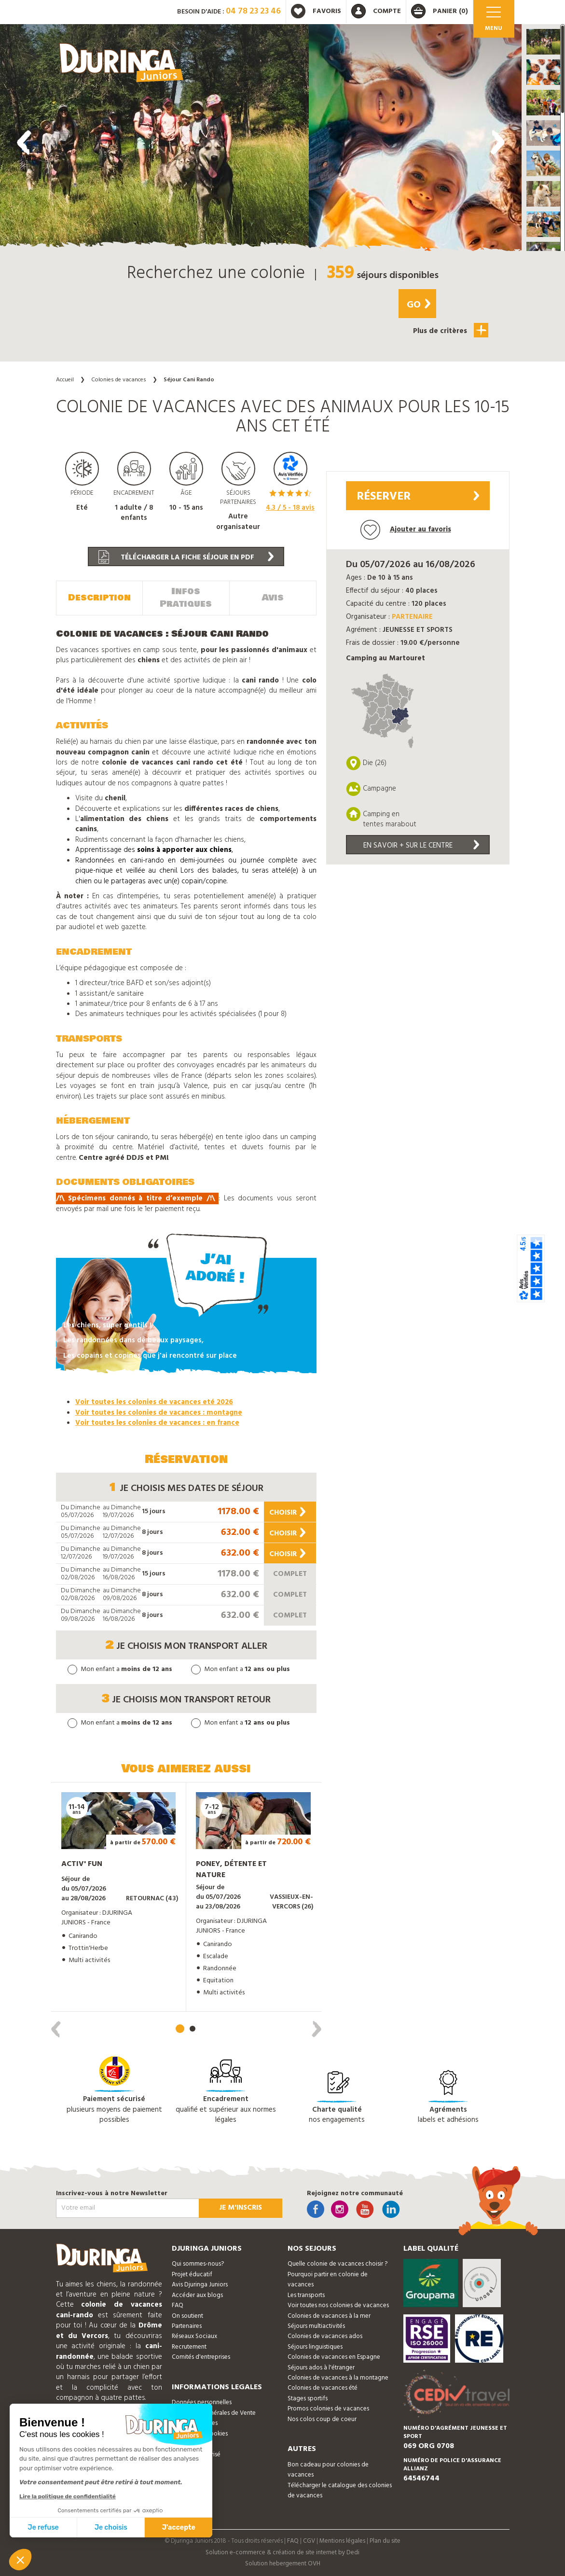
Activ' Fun (81, 1864)
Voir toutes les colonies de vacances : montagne (158, 1413)
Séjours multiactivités (316, 2326)
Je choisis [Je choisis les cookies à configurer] (111, 2527)
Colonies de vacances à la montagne (338, 2378)
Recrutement (189, 2347)
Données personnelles (202, 2402)
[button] (543, 42)
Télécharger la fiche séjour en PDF (186, 557)
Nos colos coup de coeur (322, 2419)
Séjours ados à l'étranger (321, 2368)
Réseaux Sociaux (194, 2336)
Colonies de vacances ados (325, 2336)
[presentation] (24, 142)
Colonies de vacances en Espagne (334, 2357)
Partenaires (187, 2326)
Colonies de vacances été (323, 2388)
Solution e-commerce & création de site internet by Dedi (282, 2553)
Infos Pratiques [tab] (186, 598)
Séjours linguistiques (315, 2347)
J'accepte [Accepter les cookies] (178, 2527)
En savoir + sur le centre (421, 845)
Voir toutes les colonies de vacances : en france (157, 1423)
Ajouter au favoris (405, 530)
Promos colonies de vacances (328, 2409)
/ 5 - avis (290, 508)
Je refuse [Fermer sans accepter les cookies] (43, 2527)
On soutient (187, 2316)
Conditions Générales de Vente (214, 2413)
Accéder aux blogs (197, 2295)
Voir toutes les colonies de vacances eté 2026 (154, 1402)
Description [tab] (99, 597)
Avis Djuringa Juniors (200, 2285)
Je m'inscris (240, 2208)
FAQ (177, 2305)
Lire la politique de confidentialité (67, 2496)
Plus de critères (450, 330)
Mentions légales (342, 2541)
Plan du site (385, 2541)
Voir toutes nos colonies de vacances (338, 2305)
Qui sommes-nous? (198, 2264)
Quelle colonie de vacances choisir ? (337, 2264)
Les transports (306, 2295)
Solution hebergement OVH (282, 2564)
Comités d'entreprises (201, 2357)
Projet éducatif (192, 2275)
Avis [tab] (273, 597)
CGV (309, 2541)
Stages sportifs (308, 2399)
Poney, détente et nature (231, 1869)
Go (418, 305)
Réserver (418, 496)
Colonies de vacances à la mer (329, 2316)
